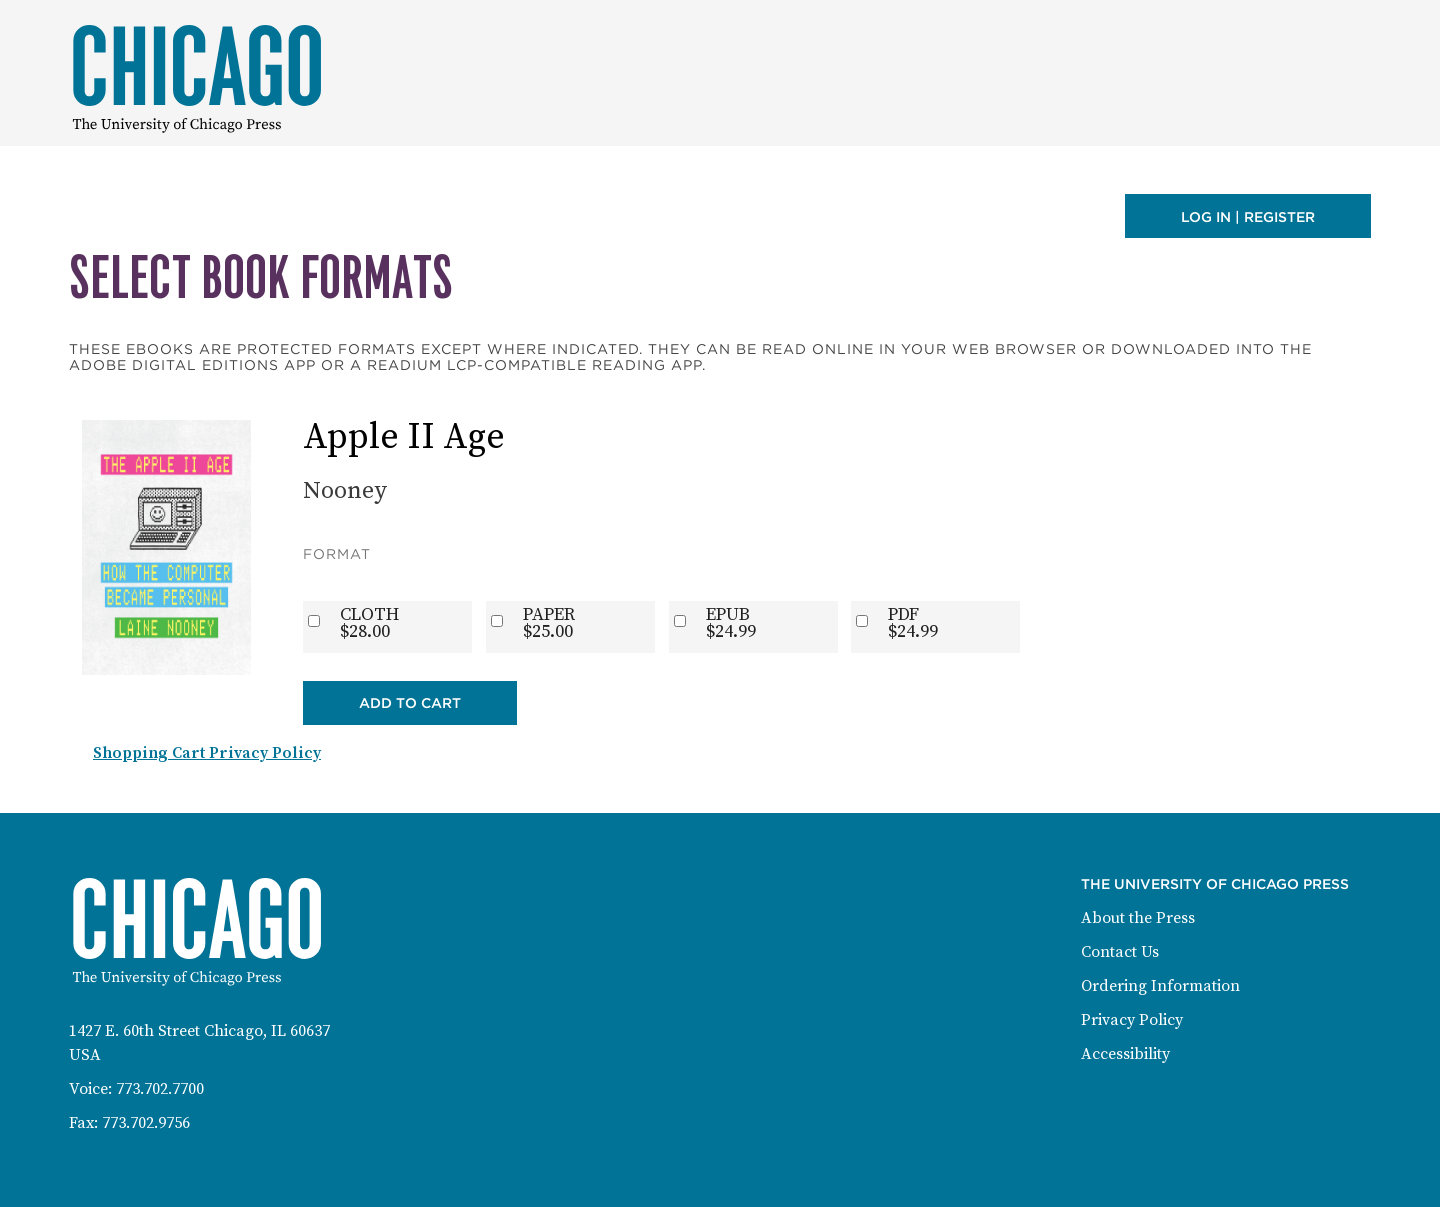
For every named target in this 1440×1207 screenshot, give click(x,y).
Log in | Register (1248, 217)
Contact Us (1120, 952)
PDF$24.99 (913, 623)
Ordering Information (1160, 986)
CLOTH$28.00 (369, 623)
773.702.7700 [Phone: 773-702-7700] (160, 1089)
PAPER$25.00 (549, 623)
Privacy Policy (1132, 1020)
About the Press (1138, 918)
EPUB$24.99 (731, 623)
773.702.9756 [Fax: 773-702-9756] (146, 1123)
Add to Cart (410, 703)
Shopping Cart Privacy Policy (207, 753)
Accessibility (1125, 1054)
